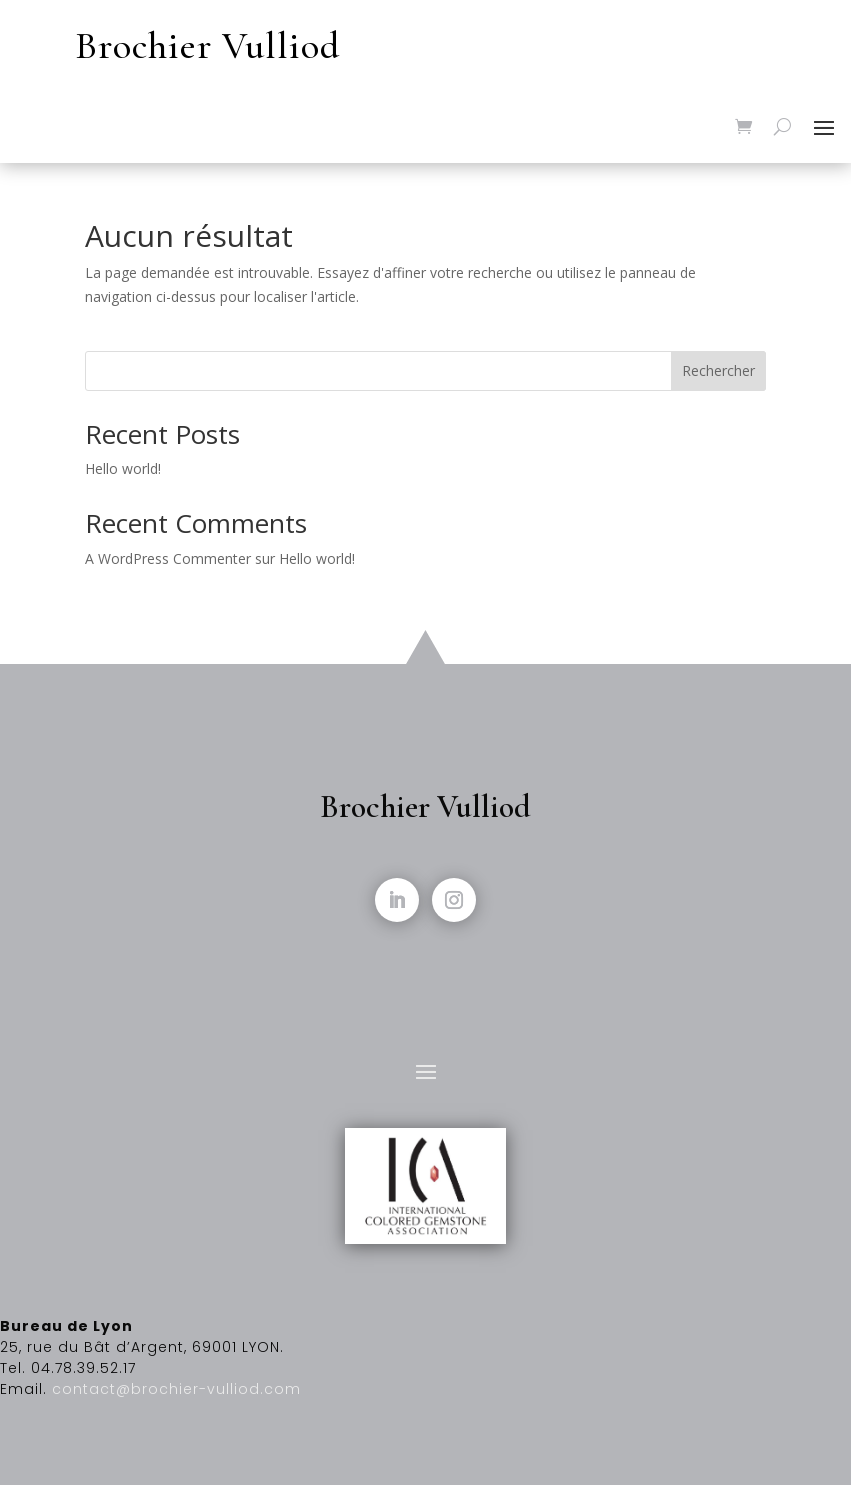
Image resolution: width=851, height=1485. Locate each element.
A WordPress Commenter (168, 558)
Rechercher (718, 370)
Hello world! (123, 468)
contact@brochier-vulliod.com (176, 1389)
